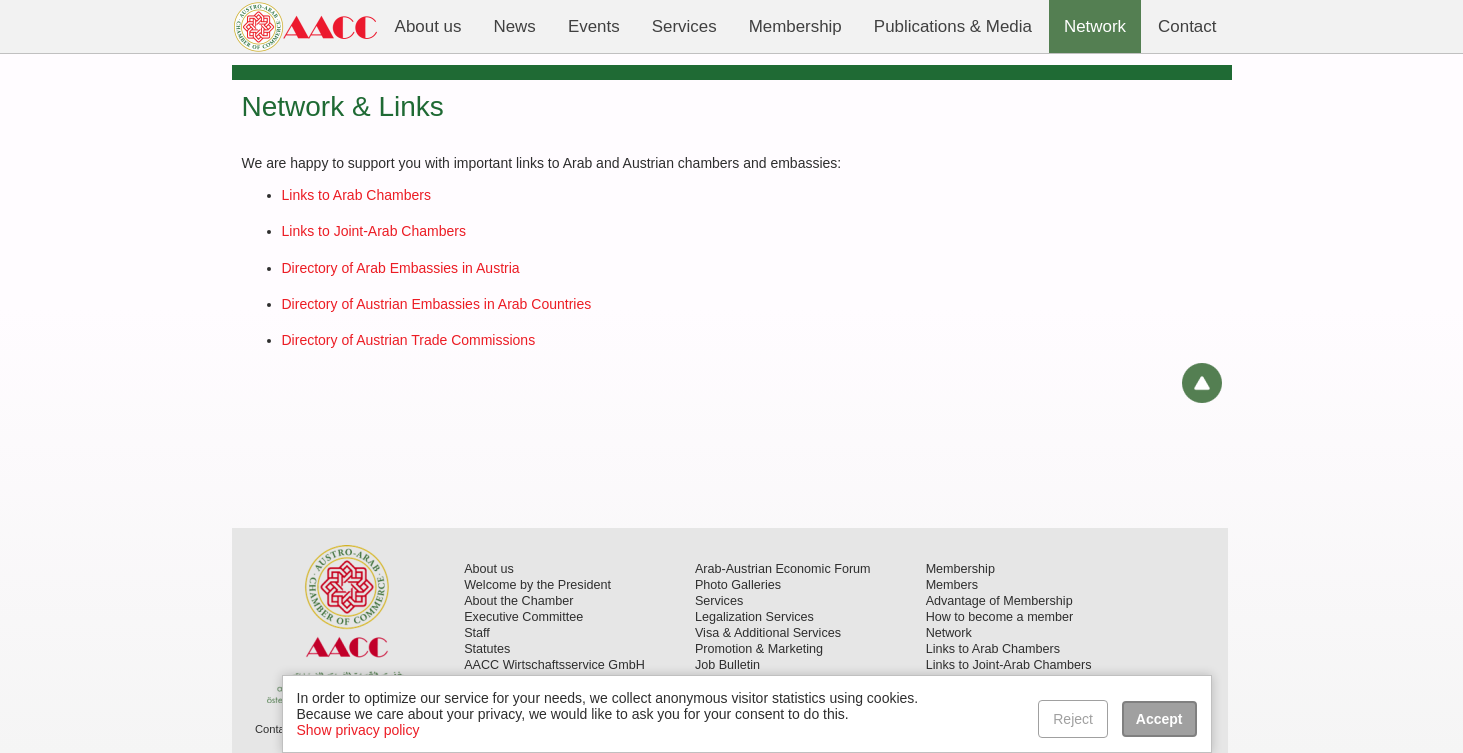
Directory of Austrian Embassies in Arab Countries (437, 304)
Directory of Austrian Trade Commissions (409, 340)
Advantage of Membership (999, 601)
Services (719, 601)
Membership (960, 569)
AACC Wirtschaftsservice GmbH (554, 665)
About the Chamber (518, 601)
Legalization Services (754, 617)
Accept (1159, 719)
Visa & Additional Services (768, 633)
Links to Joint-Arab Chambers (374, 231)
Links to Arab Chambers (356, 195)
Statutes (487, 649)
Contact (274, 729)
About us (489, 569)
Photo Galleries (738, 585)
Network (949, 633)
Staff (477, 633)
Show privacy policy (358, 730)
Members (952, 585)
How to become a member (1000, 617)
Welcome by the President (537, 585)
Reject (1073, 719)
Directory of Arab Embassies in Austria (401, 268)
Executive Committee (523, 617)
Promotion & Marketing (759, 649)
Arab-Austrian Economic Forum (783, 569)
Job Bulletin (727, 665)
